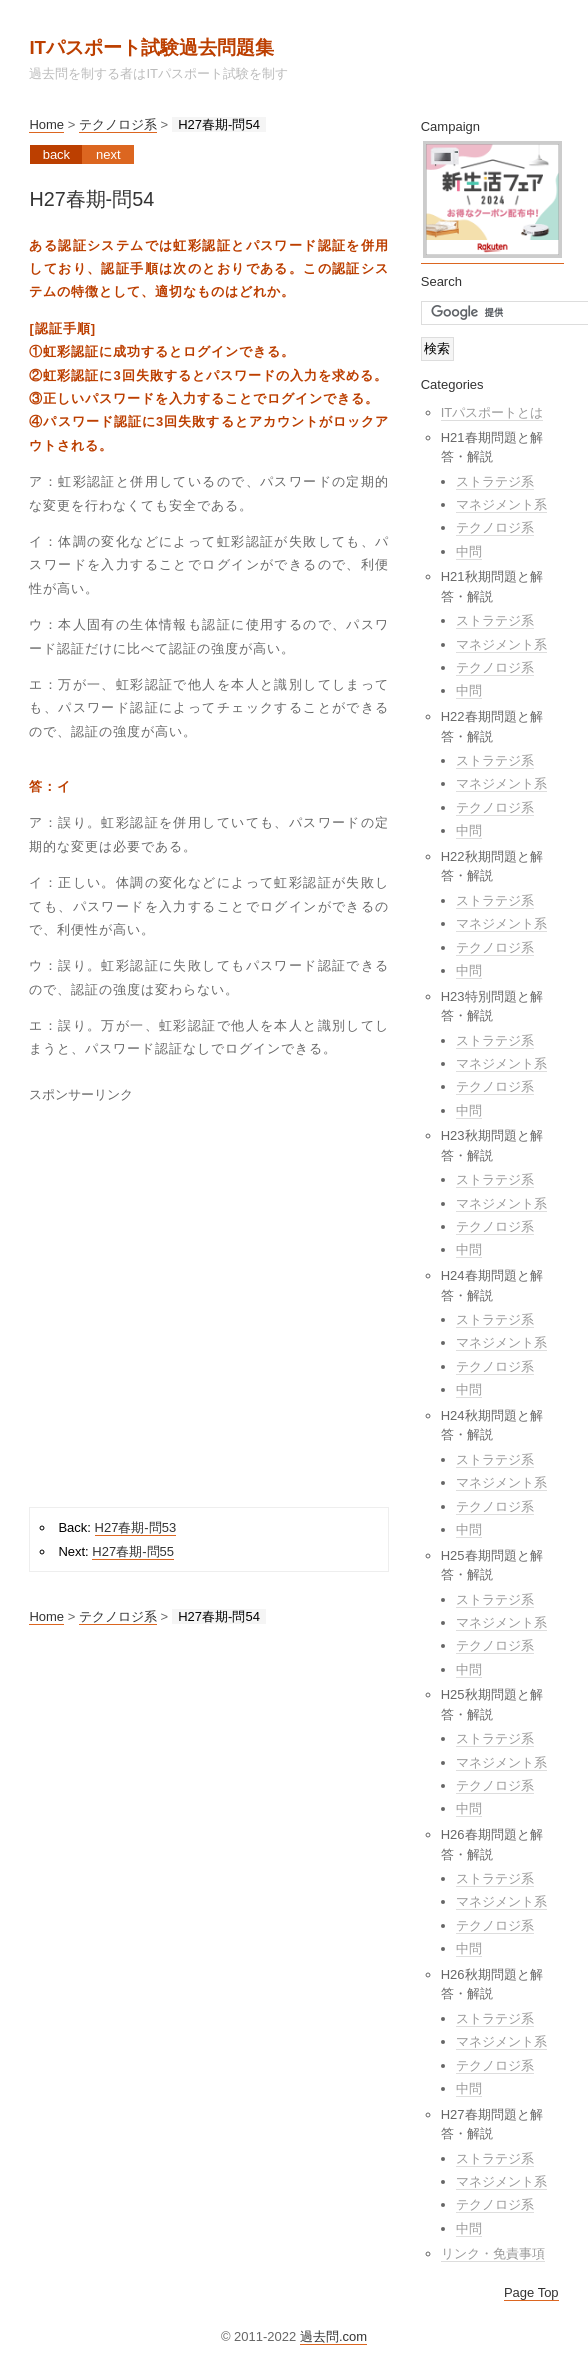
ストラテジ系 (495, 481)
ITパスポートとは (492, 412)
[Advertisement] (187, 1299)
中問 (469, 551)
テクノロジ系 (118, 124)
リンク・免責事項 (493, 2253)
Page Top (531, 2292)
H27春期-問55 (133, 1551)
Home (46, 124)
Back (56, 154)
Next (108, 154)
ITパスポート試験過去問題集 (151, 47)
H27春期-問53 (136, 1527)
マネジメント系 (501, 504)
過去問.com (333, 2336)
